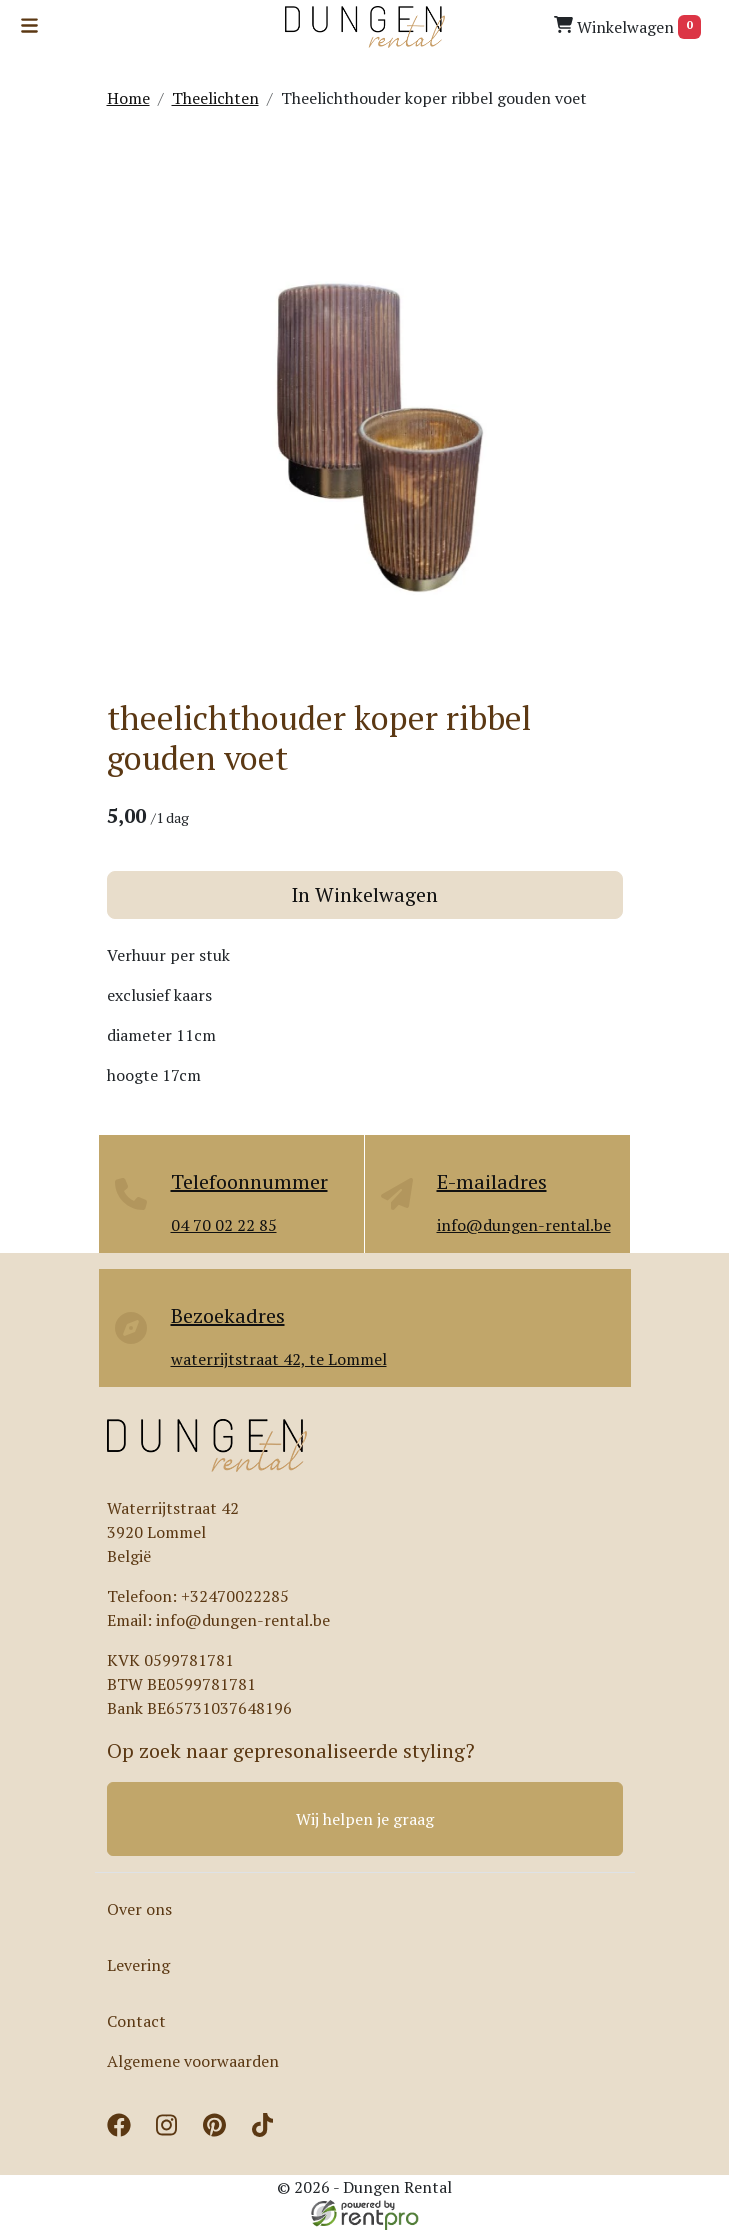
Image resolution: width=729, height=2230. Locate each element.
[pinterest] (219, 2131)
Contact (136, 2021)
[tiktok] (267, 2131)
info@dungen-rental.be (243, 1620)
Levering (138, 1965)
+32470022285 (235, 1596)
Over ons (139, 1909)
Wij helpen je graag (365, 1819)
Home (128, 98)
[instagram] (171, 2131)
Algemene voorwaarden (193, 2061)
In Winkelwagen (364, 894)
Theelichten (215, 98)
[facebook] (123, 2131)
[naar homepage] (365, 27)
